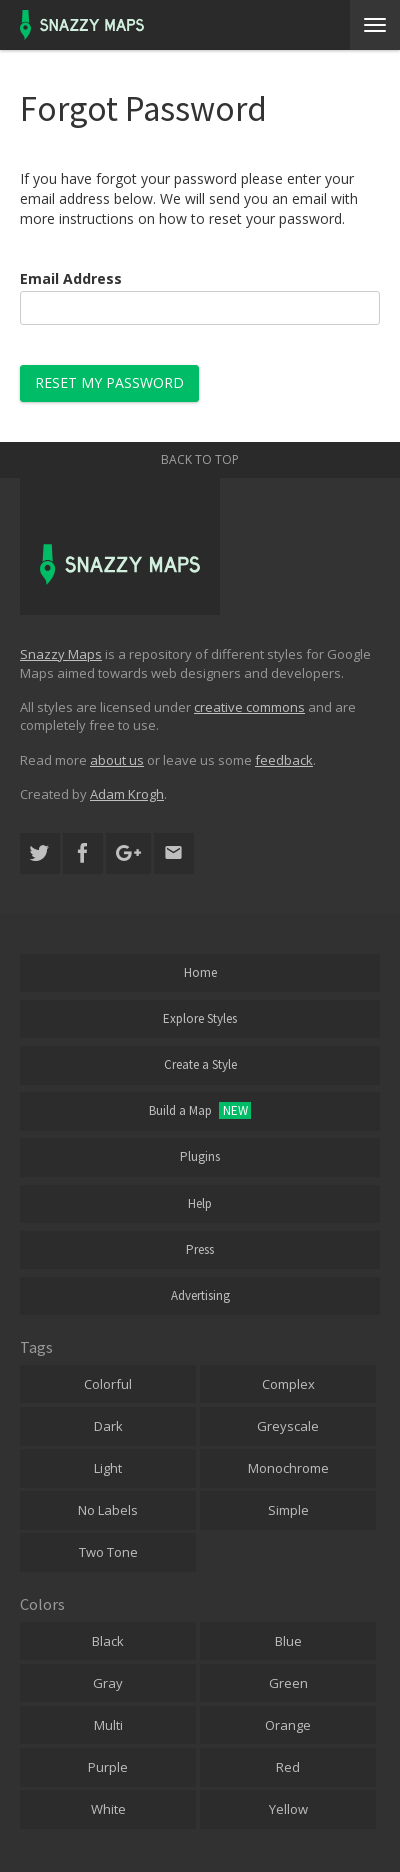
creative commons (249, 707)
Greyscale (288, 1426)
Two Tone (108, 1552)
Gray (108, 1683)
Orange (288, 1725)
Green (288, 1683)
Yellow (288, 1809)
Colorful (108, 1384)
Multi (108, 1725)
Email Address (71, 278)
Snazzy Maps (61, 654)
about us (117, 760)
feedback (284, 760)
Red (288, 1767)
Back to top (200, 459)
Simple (288, 1510)
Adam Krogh (127, 794)
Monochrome (288, 1468)
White (108, 1809)
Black (108, 1641)
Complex (288, 1384)
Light (108, 1468)
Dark (108, 1426)
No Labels (108, 1510)
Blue (288, 1641)
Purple (108, 1767)
